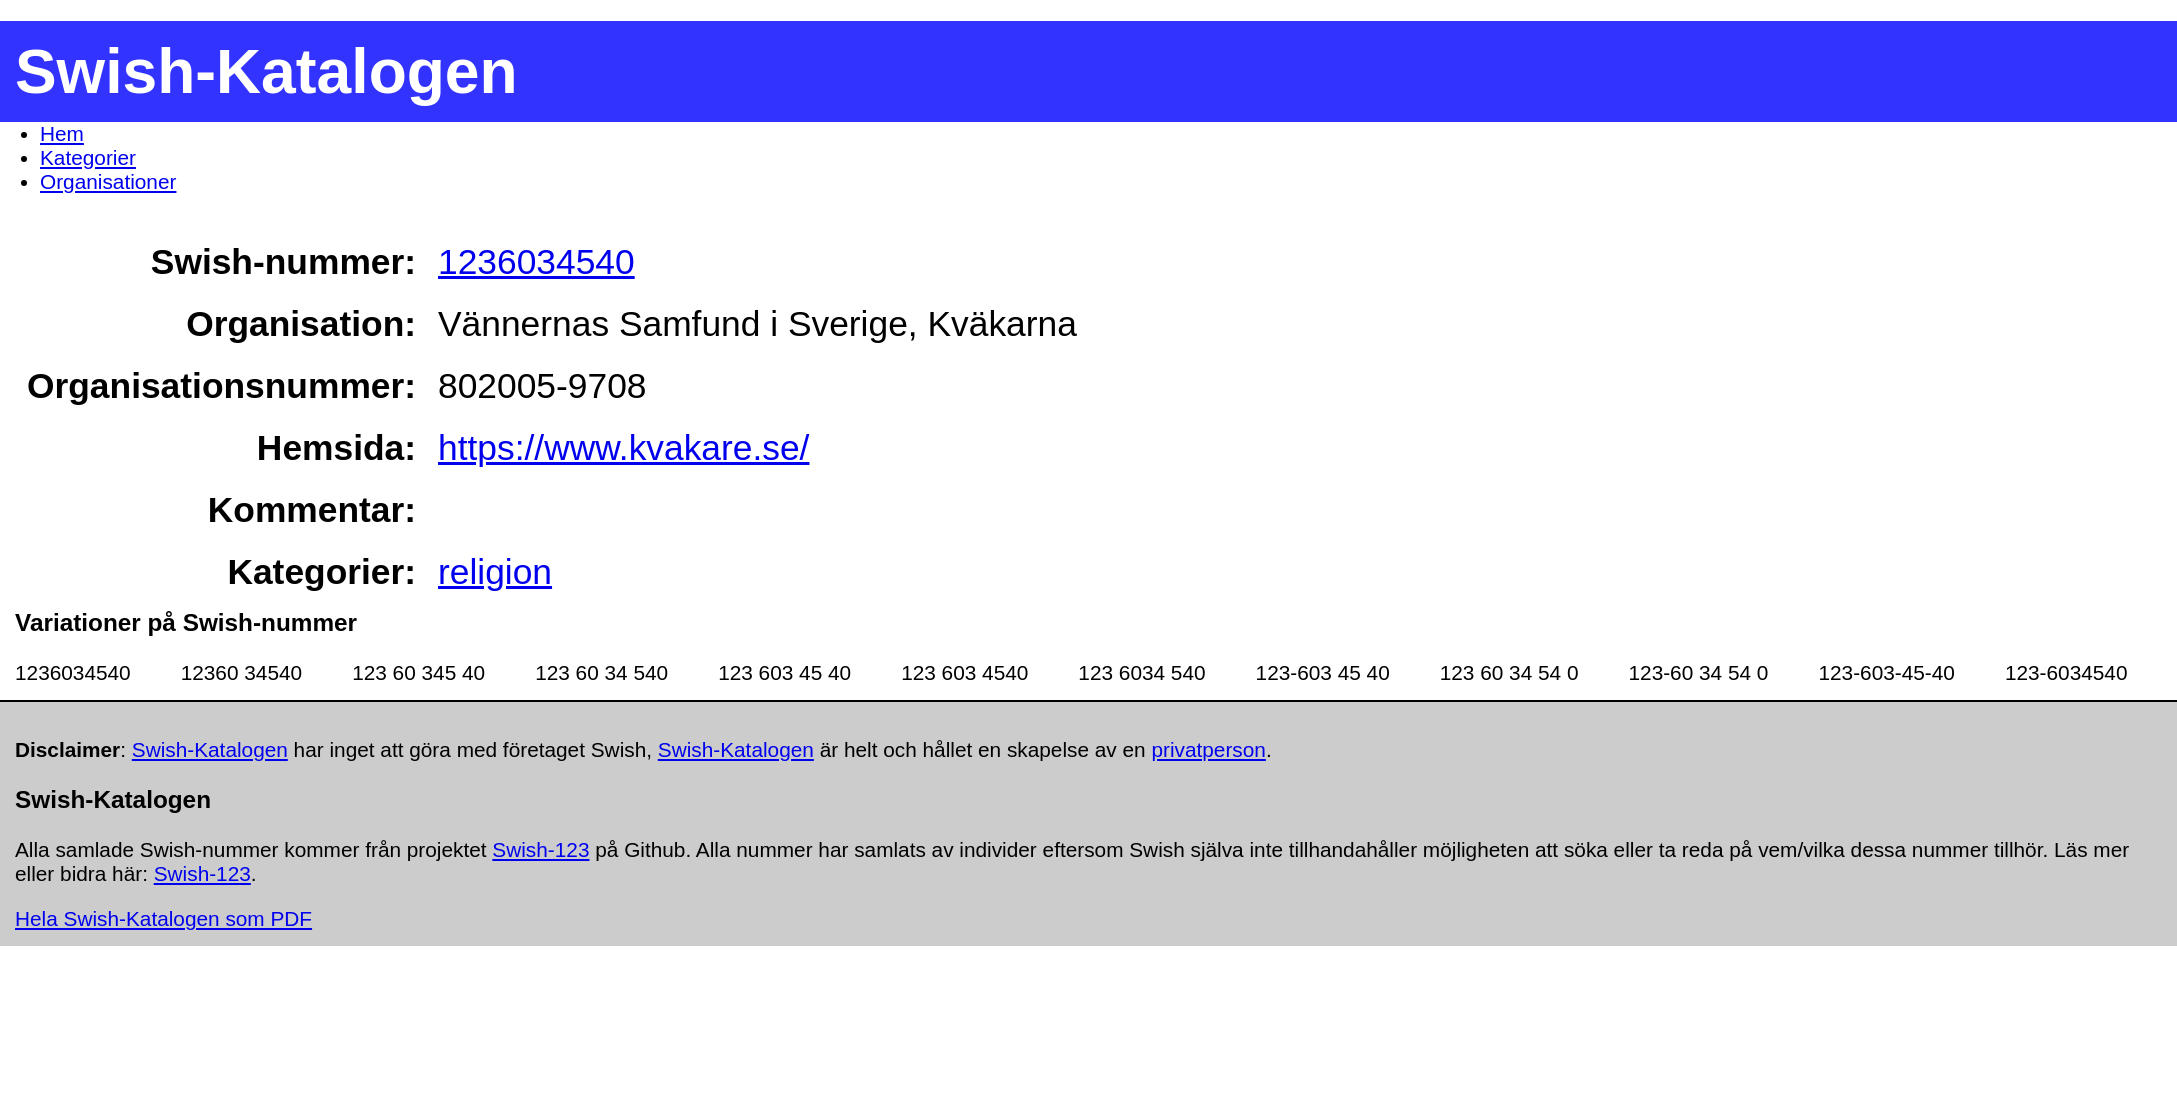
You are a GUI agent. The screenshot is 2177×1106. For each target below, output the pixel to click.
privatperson (1208, 749)
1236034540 (536, 261)
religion (495, 571)
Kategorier (88, 157)
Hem (62, 133)
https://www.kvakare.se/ (623, 447)
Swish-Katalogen (210, 749)
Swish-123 (540, 849)
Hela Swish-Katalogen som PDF (163, 918)
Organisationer (108, 181)
